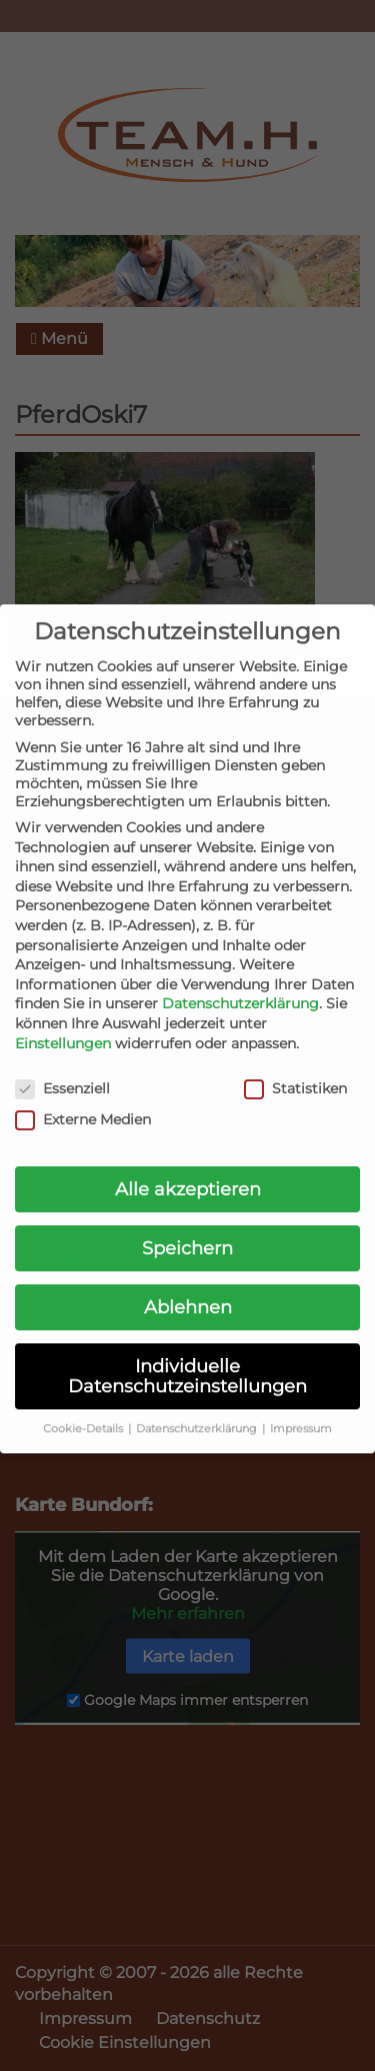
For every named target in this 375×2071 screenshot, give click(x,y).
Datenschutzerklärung (240, 986)
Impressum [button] (301, 1410)
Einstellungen (63, 1025)
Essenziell (62, 1071)
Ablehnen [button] (188, 1289)
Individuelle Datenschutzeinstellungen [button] (187, 1358)
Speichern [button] (187, 1230)
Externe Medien (83, 1101)
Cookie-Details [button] (84, 1410)
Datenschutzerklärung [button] (198, 1410)
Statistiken (295, 1071)
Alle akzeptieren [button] (188, 1171)
